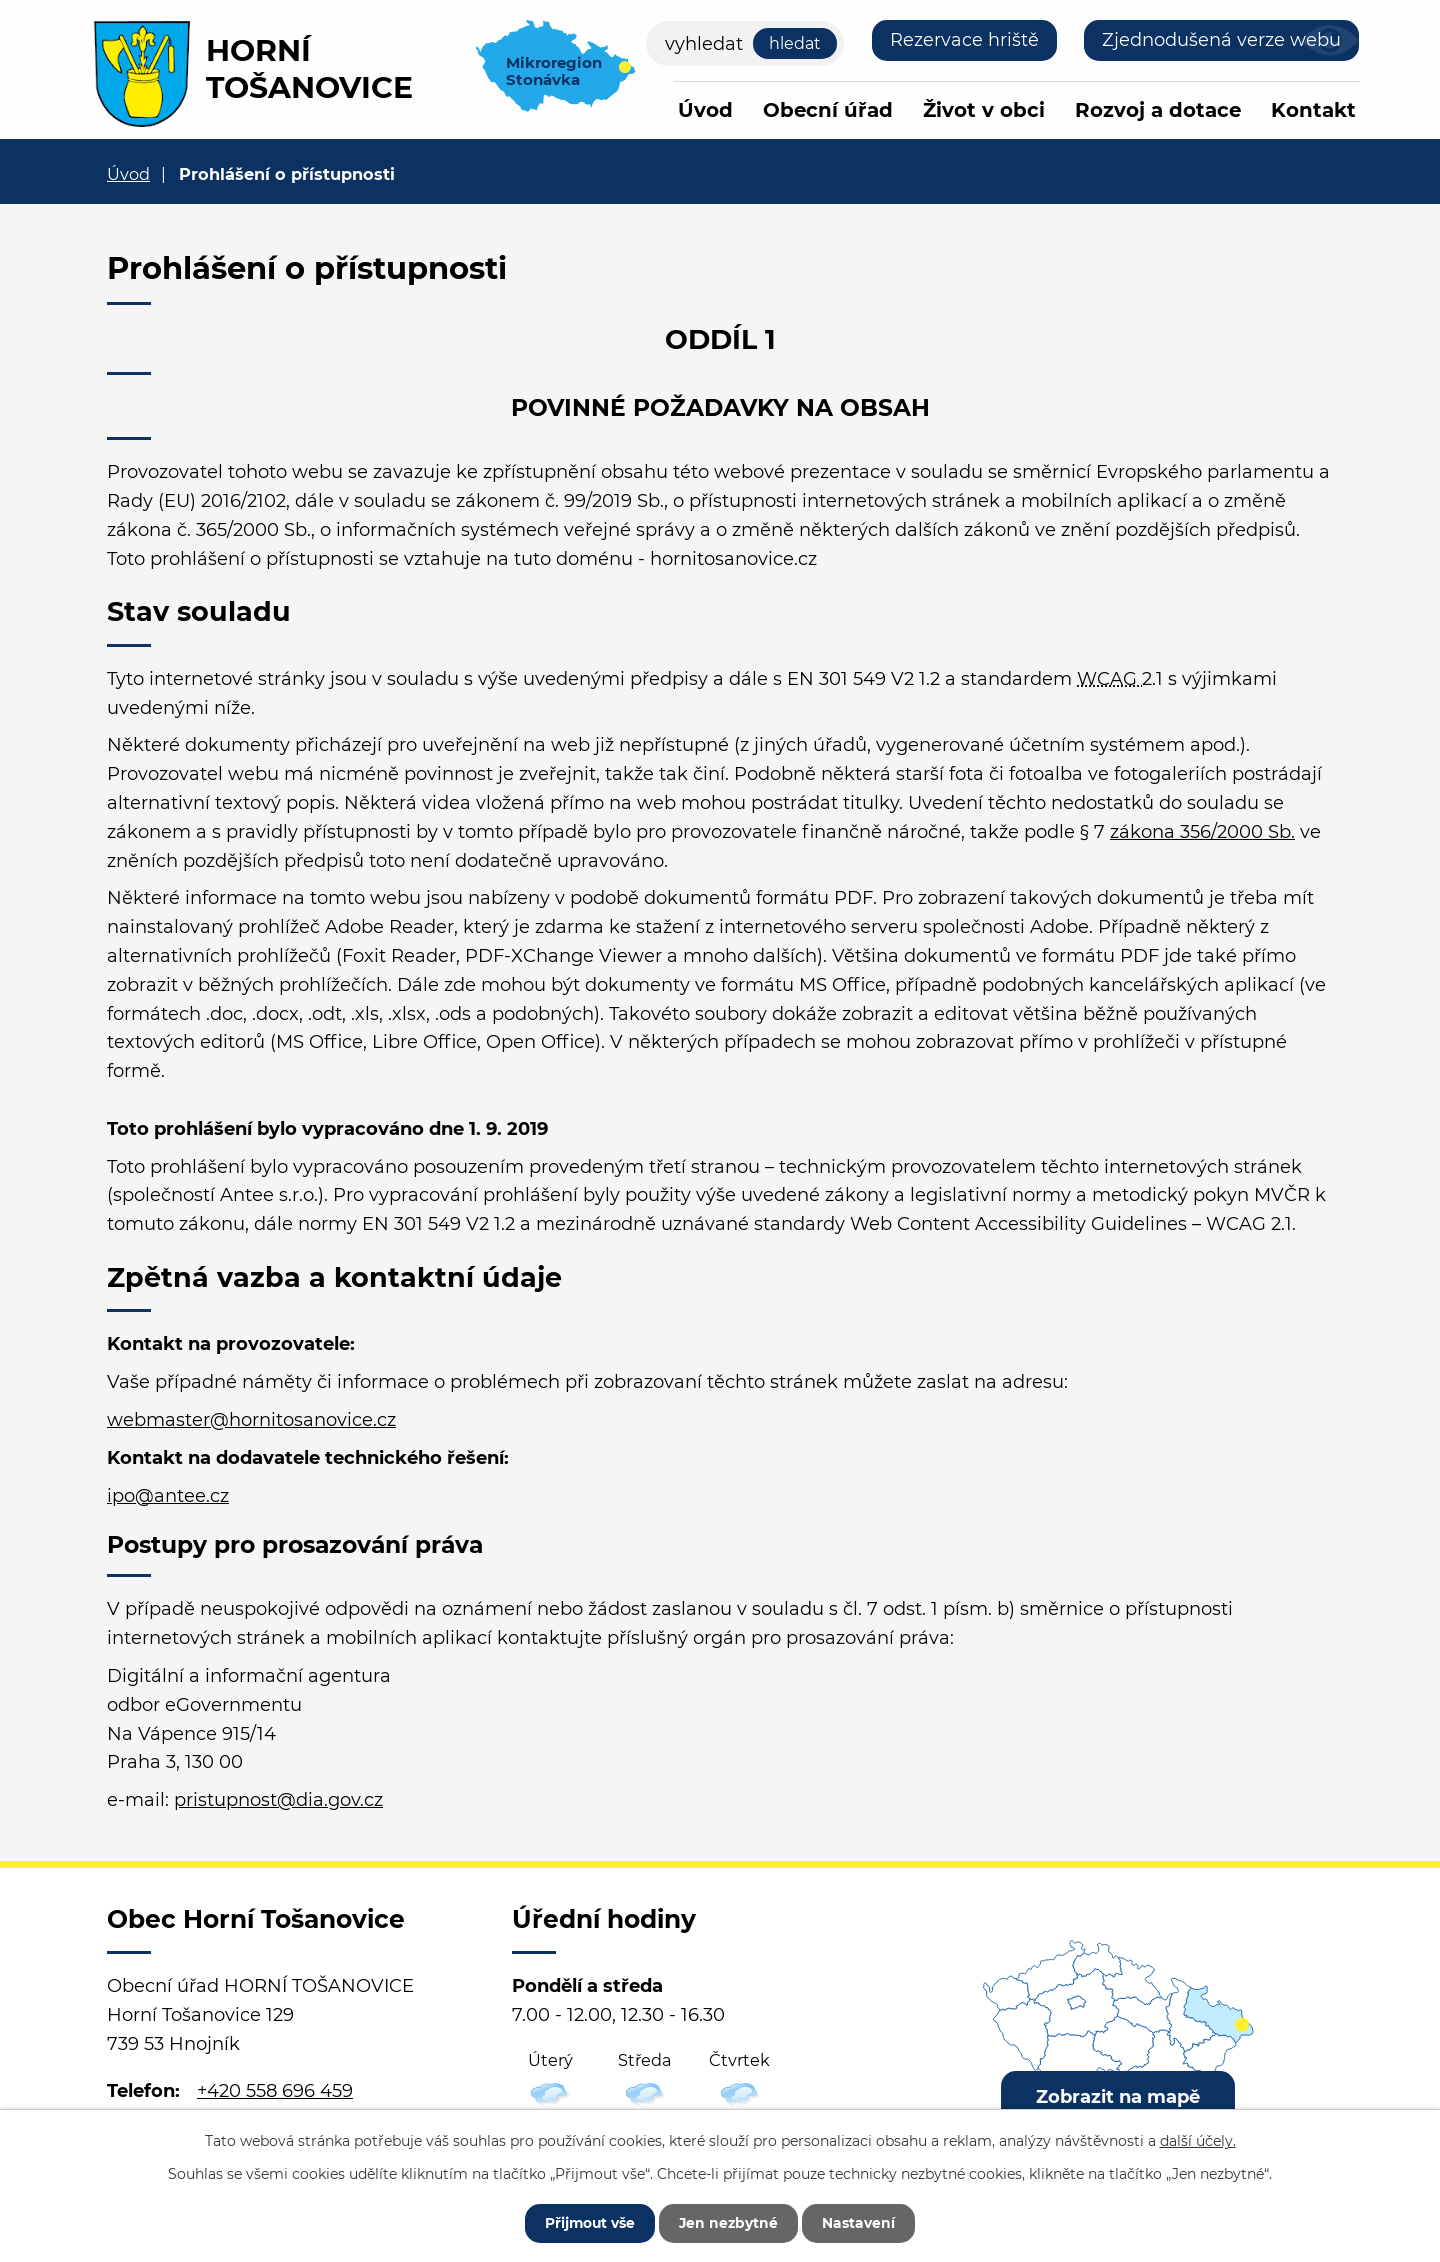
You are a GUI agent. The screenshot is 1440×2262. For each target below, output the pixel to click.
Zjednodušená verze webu (1221, 40)
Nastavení (862, 2222)
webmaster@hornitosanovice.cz (251, 1420)
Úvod (705, 110)
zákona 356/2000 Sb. (1202, 832)
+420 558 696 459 (275, 2091)
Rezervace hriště (964, 40)
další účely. (1198, 2140)
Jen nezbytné (729, 2222)
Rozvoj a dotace (1158, 110)
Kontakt (1313, 110)
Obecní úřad (828, 110)
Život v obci (984, 110)
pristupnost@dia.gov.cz (278, 1800)
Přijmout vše (587, 2222)
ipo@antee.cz (168, 1496)
